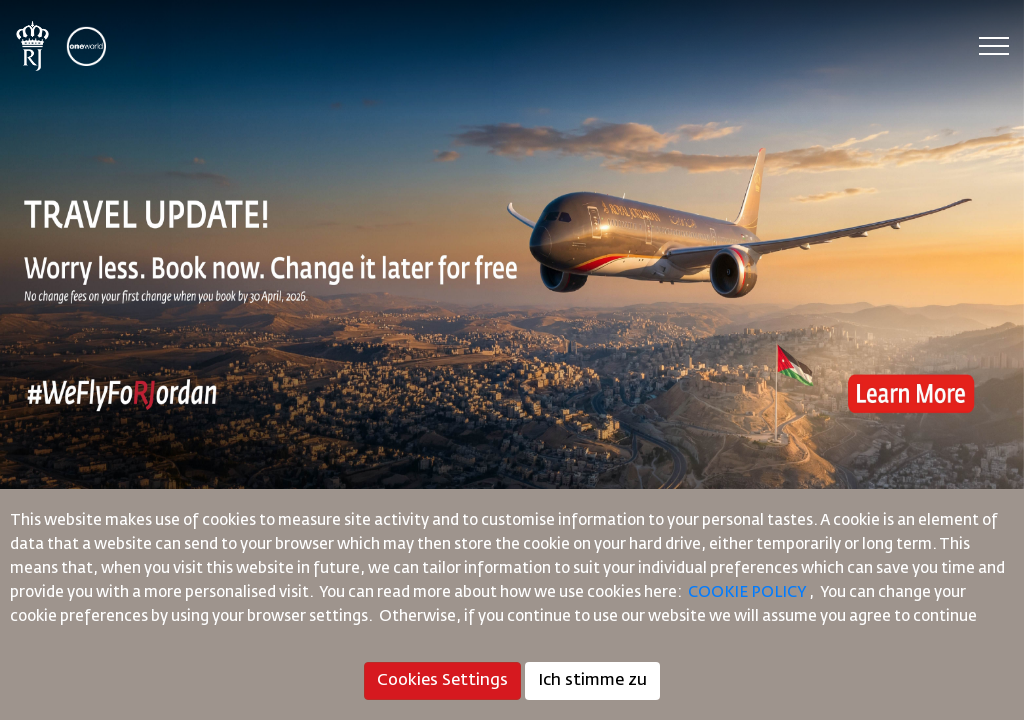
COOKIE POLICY (747, 592)
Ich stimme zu (592, 681)
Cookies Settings (442, 681)
